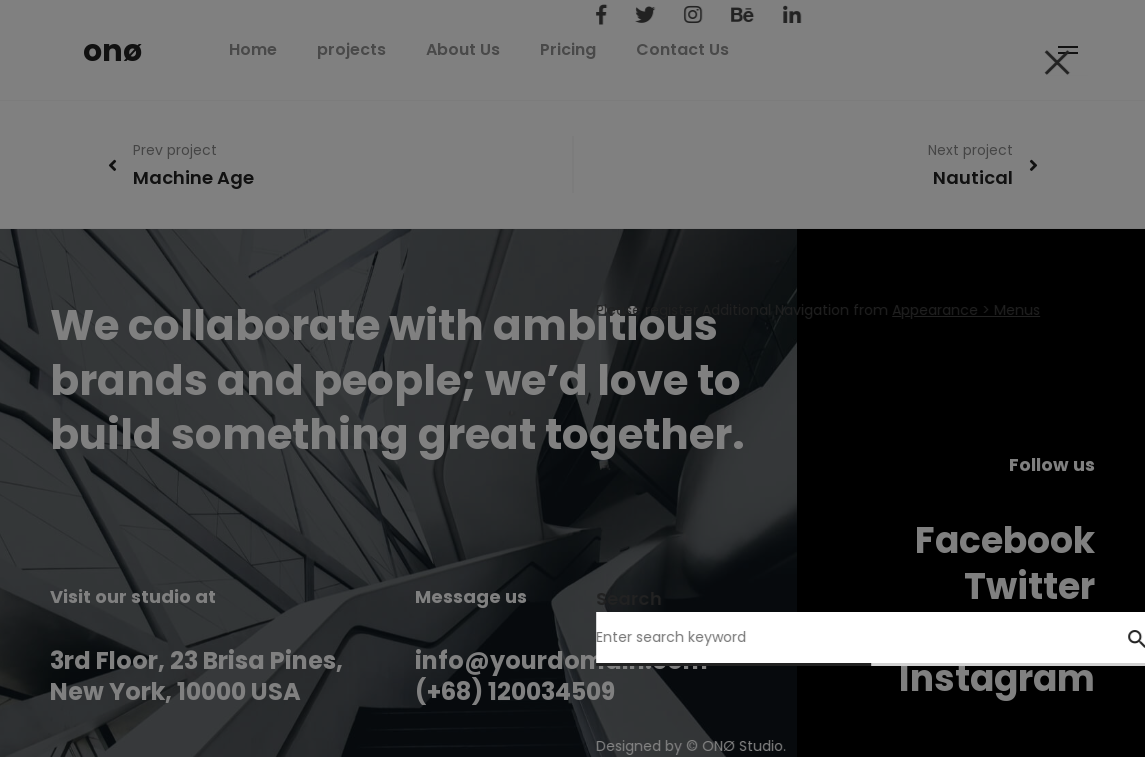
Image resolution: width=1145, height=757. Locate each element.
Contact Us (737, 49)
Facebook (1005, 540)
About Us (518, 49)
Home (308, 49)
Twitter (1029, 586)
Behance (1014, 632)
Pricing (623, 49)
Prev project (175, 150)
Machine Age (193, 177)
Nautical (973, 177)
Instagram (997, 678)
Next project (970, 150)
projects (406, 49)
